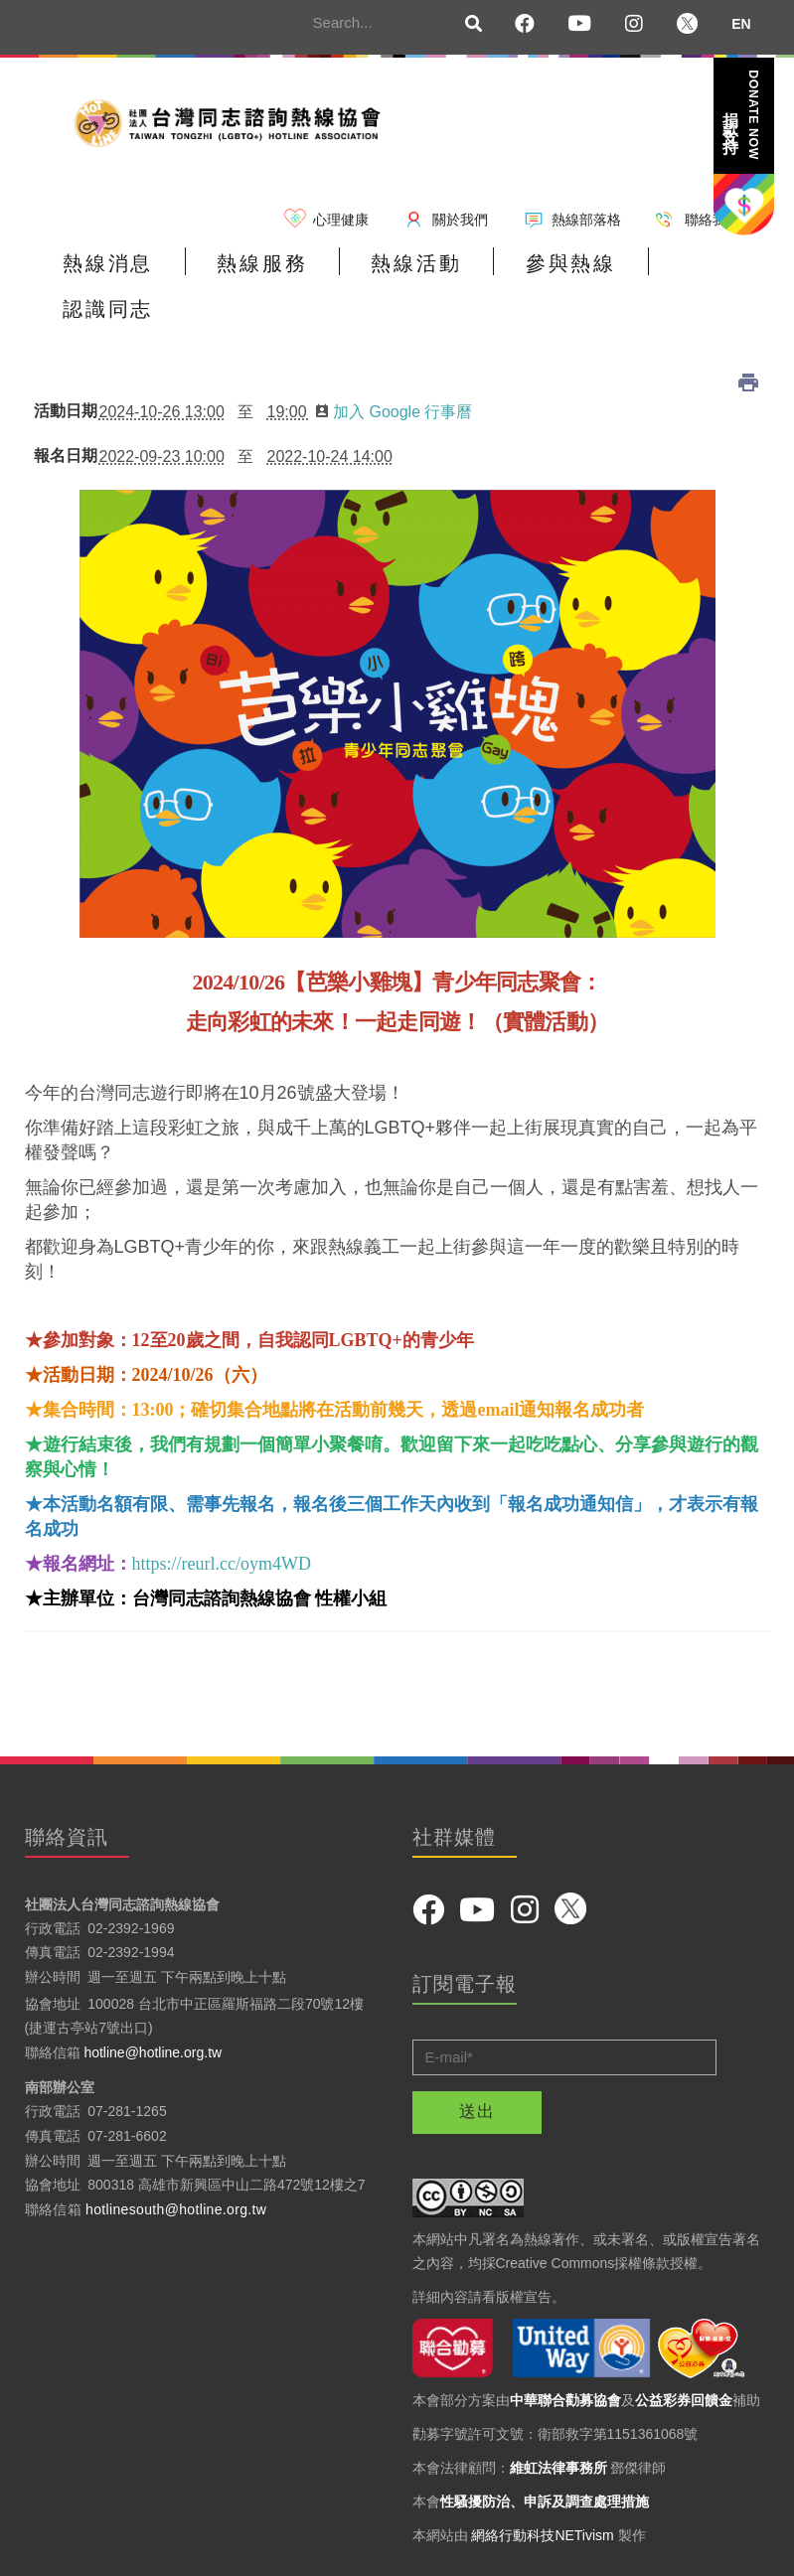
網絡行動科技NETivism (542, 2492)
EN (740, 24)
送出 (477, 2069)
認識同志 (671, 270)
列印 (748, 341)
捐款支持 (742, 115)
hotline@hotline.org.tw (152, 2011)
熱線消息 (102, 270)
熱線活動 (386, 270)
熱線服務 (244, 270)
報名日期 (61, 414)
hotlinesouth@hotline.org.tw (175, 2168)
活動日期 (61, 370)
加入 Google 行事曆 (394, 370)
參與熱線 (528, 270)
